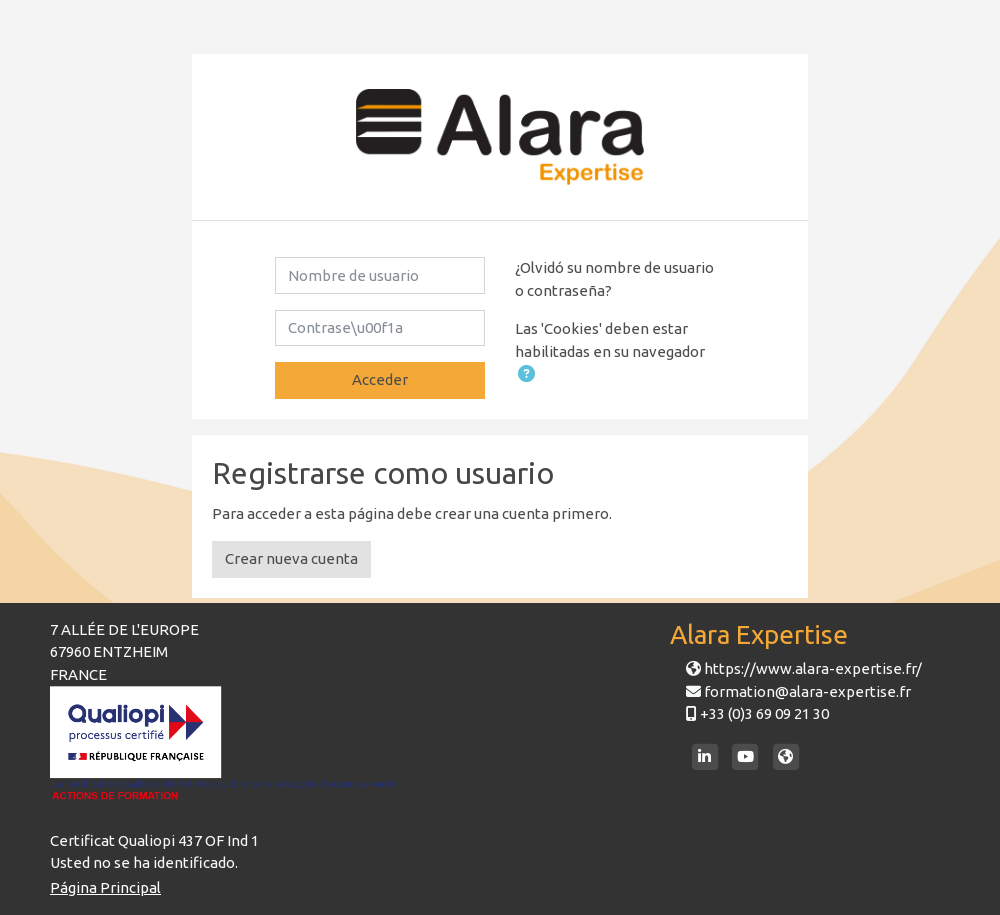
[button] (526, 375)
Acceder (380, 379)
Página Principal (105, 887)
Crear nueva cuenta (291, 558)
